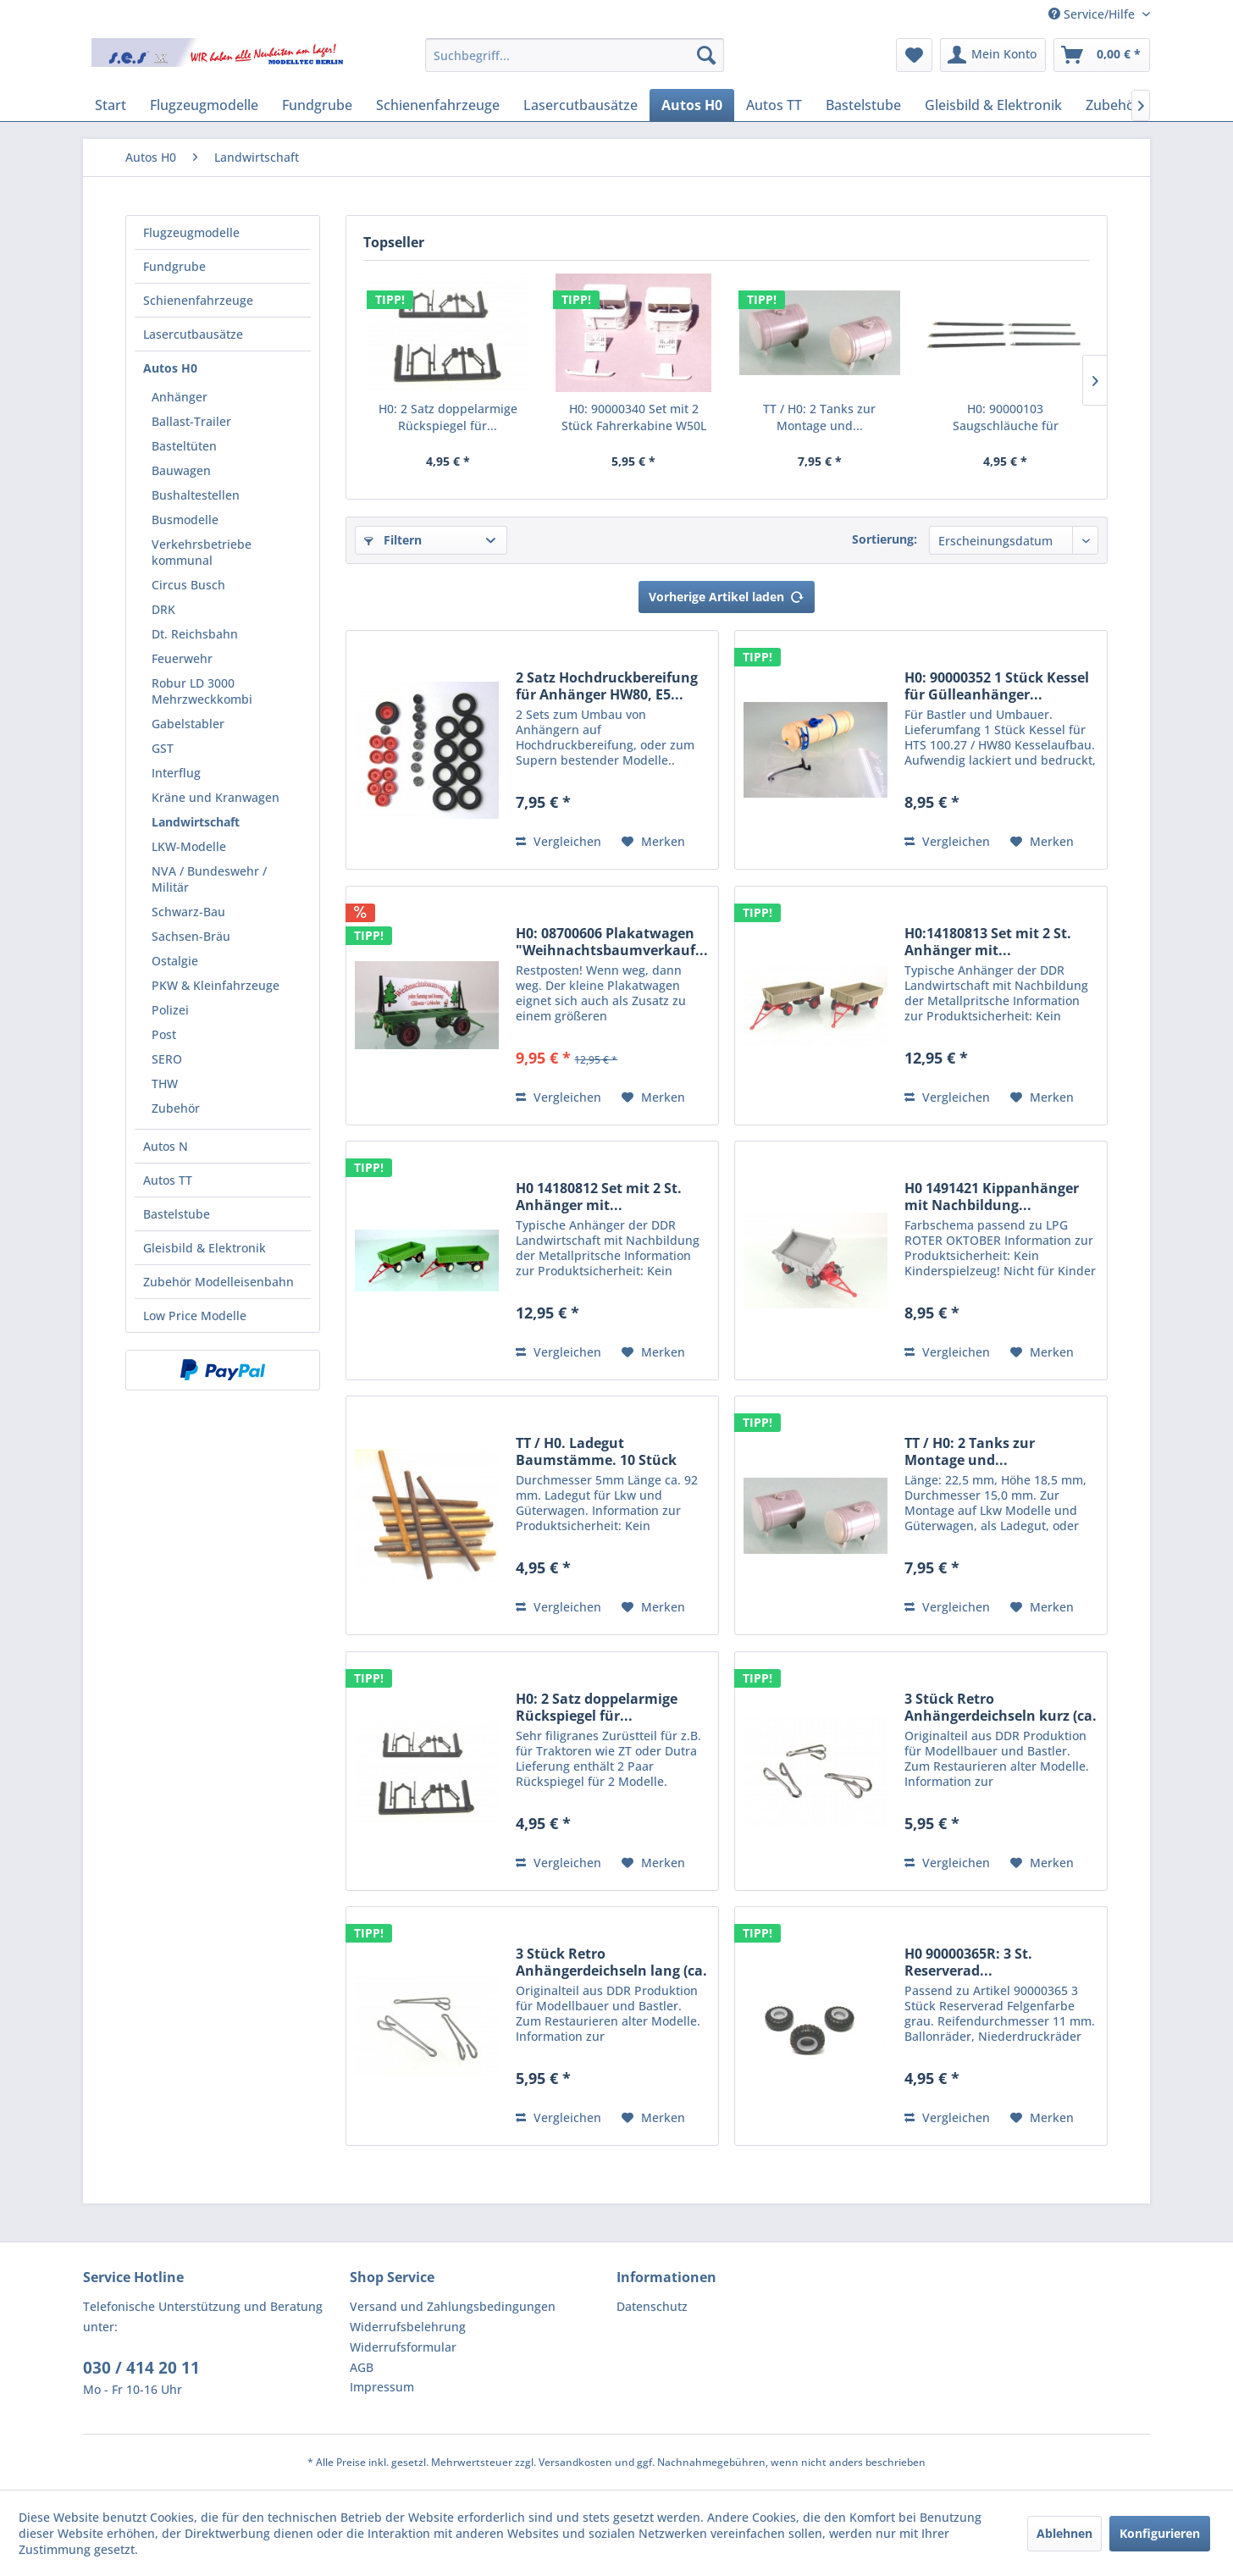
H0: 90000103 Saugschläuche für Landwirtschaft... (1006, 417)
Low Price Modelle (194, 1315)
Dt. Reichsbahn (195, 634)
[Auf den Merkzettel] (653, 842)
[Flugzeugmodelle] (204, 105)
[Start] (110, 105)
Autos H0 (170, 368)
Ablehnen (1064, 2533)
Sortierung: (884, 539)
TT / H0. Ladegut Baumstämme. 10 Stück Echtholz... (596, 1451)
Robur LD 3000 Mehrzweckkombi (202, 691)
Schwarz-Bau (188, 912)
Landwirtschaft (196, 822)
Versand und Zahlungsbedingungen (453, 2306)
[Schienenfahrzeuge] (437, 105)
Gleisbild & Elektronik (204, 1248)
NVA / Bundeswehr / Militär (209, 879)
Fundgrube (174, 266)
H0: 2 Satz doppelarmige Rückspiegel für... (448, 417)
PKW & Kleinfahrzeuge (215, 985)
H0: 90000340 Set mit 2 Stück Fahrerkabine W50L (633, 417)
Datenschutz (652, 2306)
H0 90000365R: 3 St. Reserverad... (968, 1962)
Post (164, 1034)
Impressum (382, 2387)
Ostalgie (175, 961)
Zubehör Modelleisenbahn (218, 1282)
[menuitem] (574, 55)
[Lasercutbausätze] (580, 105)
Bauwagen (181, 470)
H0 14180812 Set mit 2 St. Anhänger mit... (599, 1196)
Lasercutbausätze (193, 334)
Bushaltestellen (196, 495)
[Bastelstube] (863, 105)
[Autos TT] (774, 105)
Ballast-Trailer (191, 421)
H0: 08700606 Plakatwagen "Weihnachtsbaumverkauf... (612, 942)
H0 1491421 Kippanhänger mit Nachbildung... (991, 1196)
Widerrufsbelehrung (408, 2327)
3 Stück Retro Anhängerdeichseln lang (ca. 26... (611, 1962)
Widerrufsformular (403, 2347)
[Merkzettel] (914, 55)
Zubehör (176, 1108)
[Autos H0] (692, 105)
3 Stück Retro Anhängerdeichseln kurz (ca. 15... (1000, 1707)
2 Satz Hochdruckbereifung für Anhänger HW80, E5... (607, 686)
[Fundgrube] (317, 105)
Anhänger (179, 397)
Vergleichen (558, 841)
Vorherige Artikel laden (726, 594)
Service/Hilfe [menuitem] (1093, 14)
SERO (167, 1059)
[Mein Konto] (993, 55)
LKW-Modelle (189, 846)
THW (165, 1083)
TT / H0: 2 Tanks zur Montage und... (819, 417)
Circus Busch (188, 585)
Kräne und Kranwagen (215, 797)
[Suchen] (706, 55)
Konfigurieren (1160, 2533)
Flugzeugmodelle (191, 232)
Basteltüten (184, 446)
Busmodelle (185, 519)
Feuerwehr (182, 658)
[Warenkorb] (1101, 55)
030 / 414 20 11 (141, 2368)
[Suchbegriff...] (574, 55)
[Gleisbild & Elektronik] (993, 105)
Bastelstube (176, 1214)
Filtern (393, 540)
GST (163, 748)
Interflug (176, 773)
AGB (361, 2367)
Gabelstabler (188, 724)
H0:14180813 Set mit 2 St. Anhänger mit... (987, 942)
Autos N (165, 1146)
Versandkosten (575, 2462)
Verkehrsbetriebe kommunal (202, 552)
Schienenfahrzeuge (198, 300)
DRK (163, 609)
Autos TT (167, 1180)
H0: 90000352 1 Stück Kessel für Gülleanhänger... (996, 686)
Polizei (170, 1010)
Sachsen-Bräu (191, 936)
